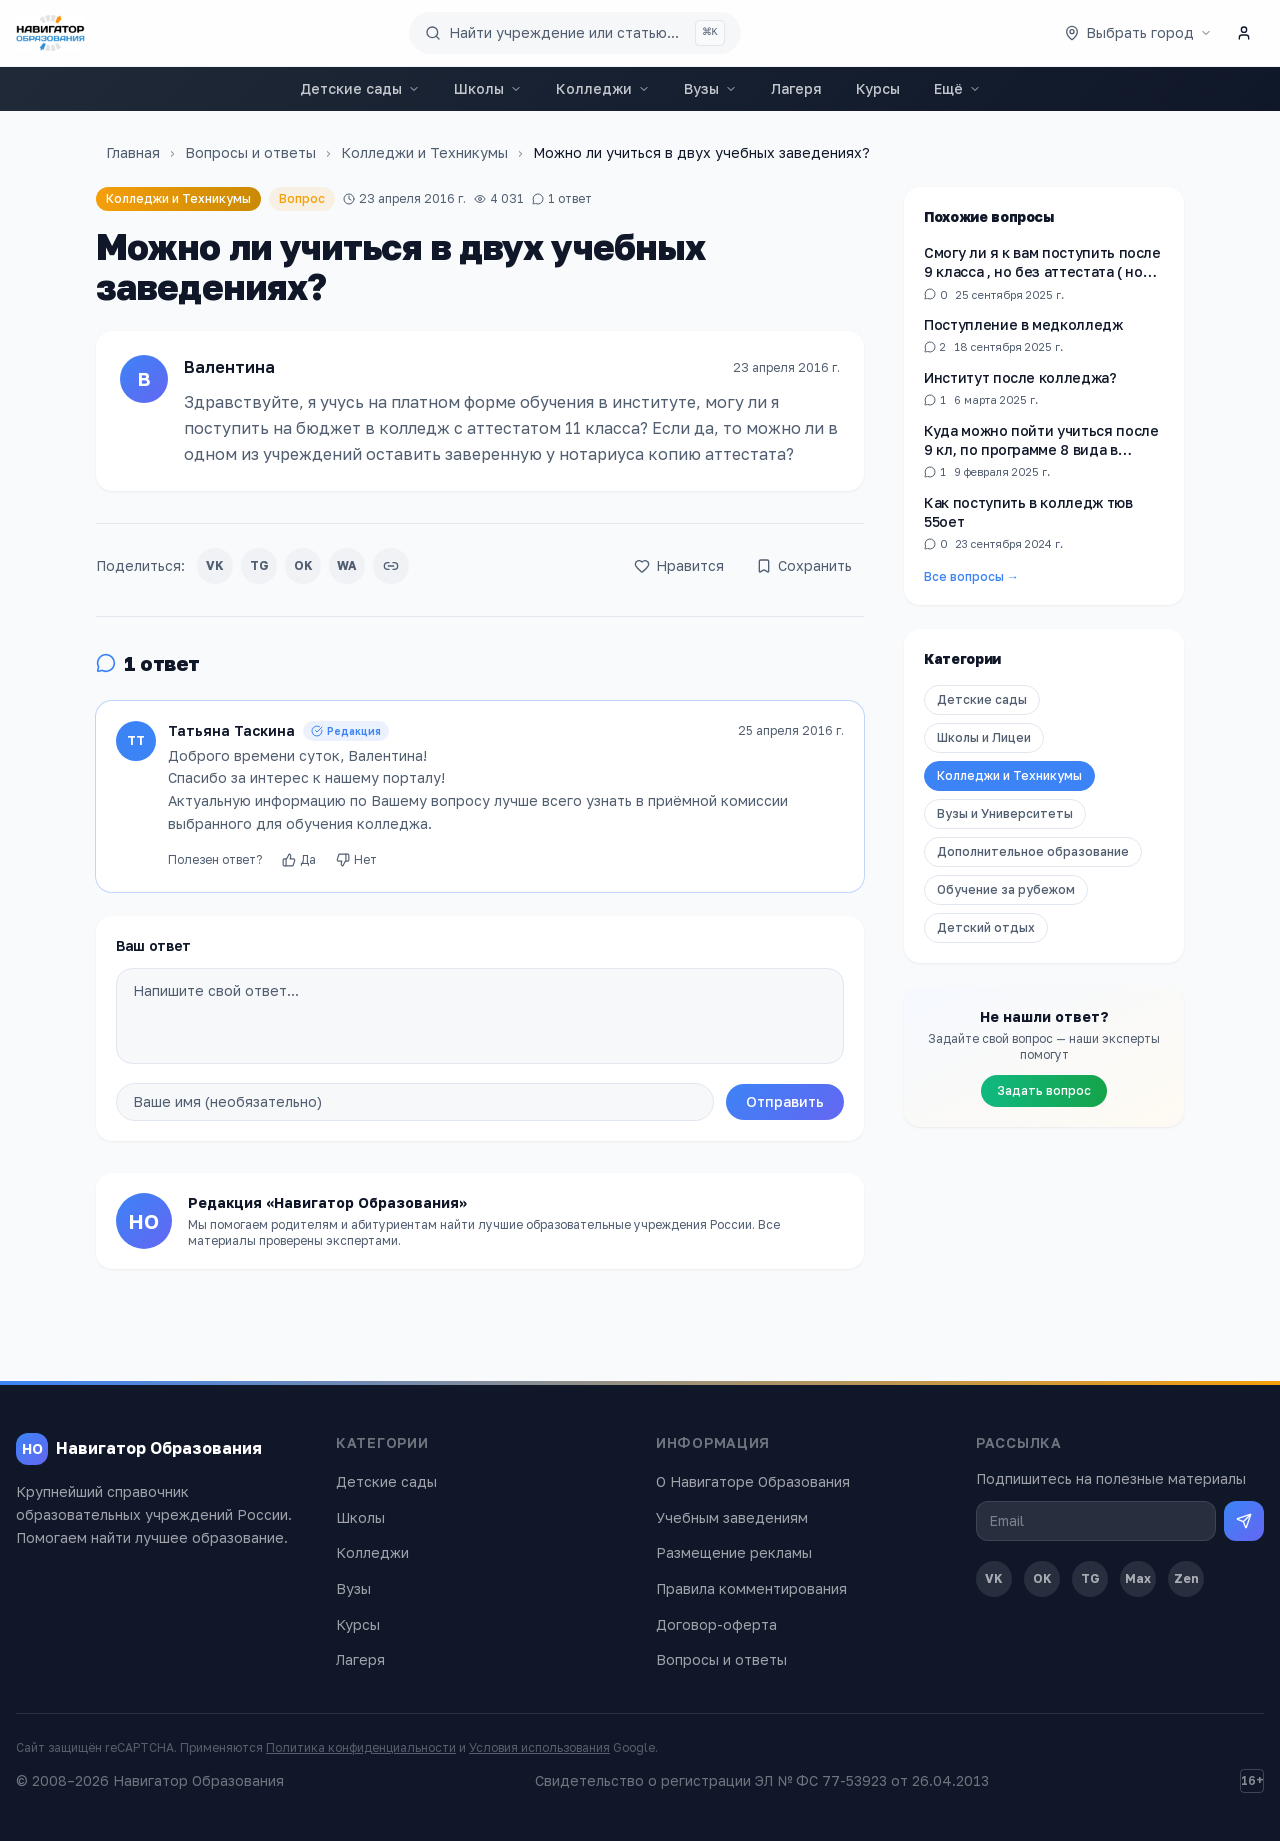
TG (259, 565)
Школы (488, 88)
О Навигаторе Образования (753, 1481)
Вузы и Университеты (1005, 813)
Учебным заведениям (732, 1517)
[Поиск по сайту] (575, 33)
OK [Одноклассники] (1042, 1578)
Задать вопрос (1044, 1090)
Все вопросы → (971, 576)
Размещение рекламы (734, 1552)
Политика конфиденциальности (361, 1747)
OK (303, 565)
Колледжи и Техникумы (424, 152)
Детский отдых (986, 927)
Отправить (785, 1101)
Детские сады (360, 88)
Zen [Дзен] (1186, 1578)
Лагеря (796, 88)
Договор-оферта (716, 1624)
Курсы (878, 88)
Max (1138, 1578)
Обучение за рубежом (1006, 889)
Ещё (957, 88)
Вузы (710, 88)
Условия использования (539, 1747)
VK (215, 565)
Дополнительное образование (1033, 851)
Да (299, 859)
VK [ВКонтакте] (994, 1578)
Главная (133, 152)
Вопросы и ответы (250, 152)
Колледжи (603, 88)
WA (347, 565)
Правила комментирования (751, 1588)
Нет (356, 859)
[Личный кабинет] (1244, 33)
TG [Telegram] (1090, 1578)
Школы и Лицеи (984, 737)
